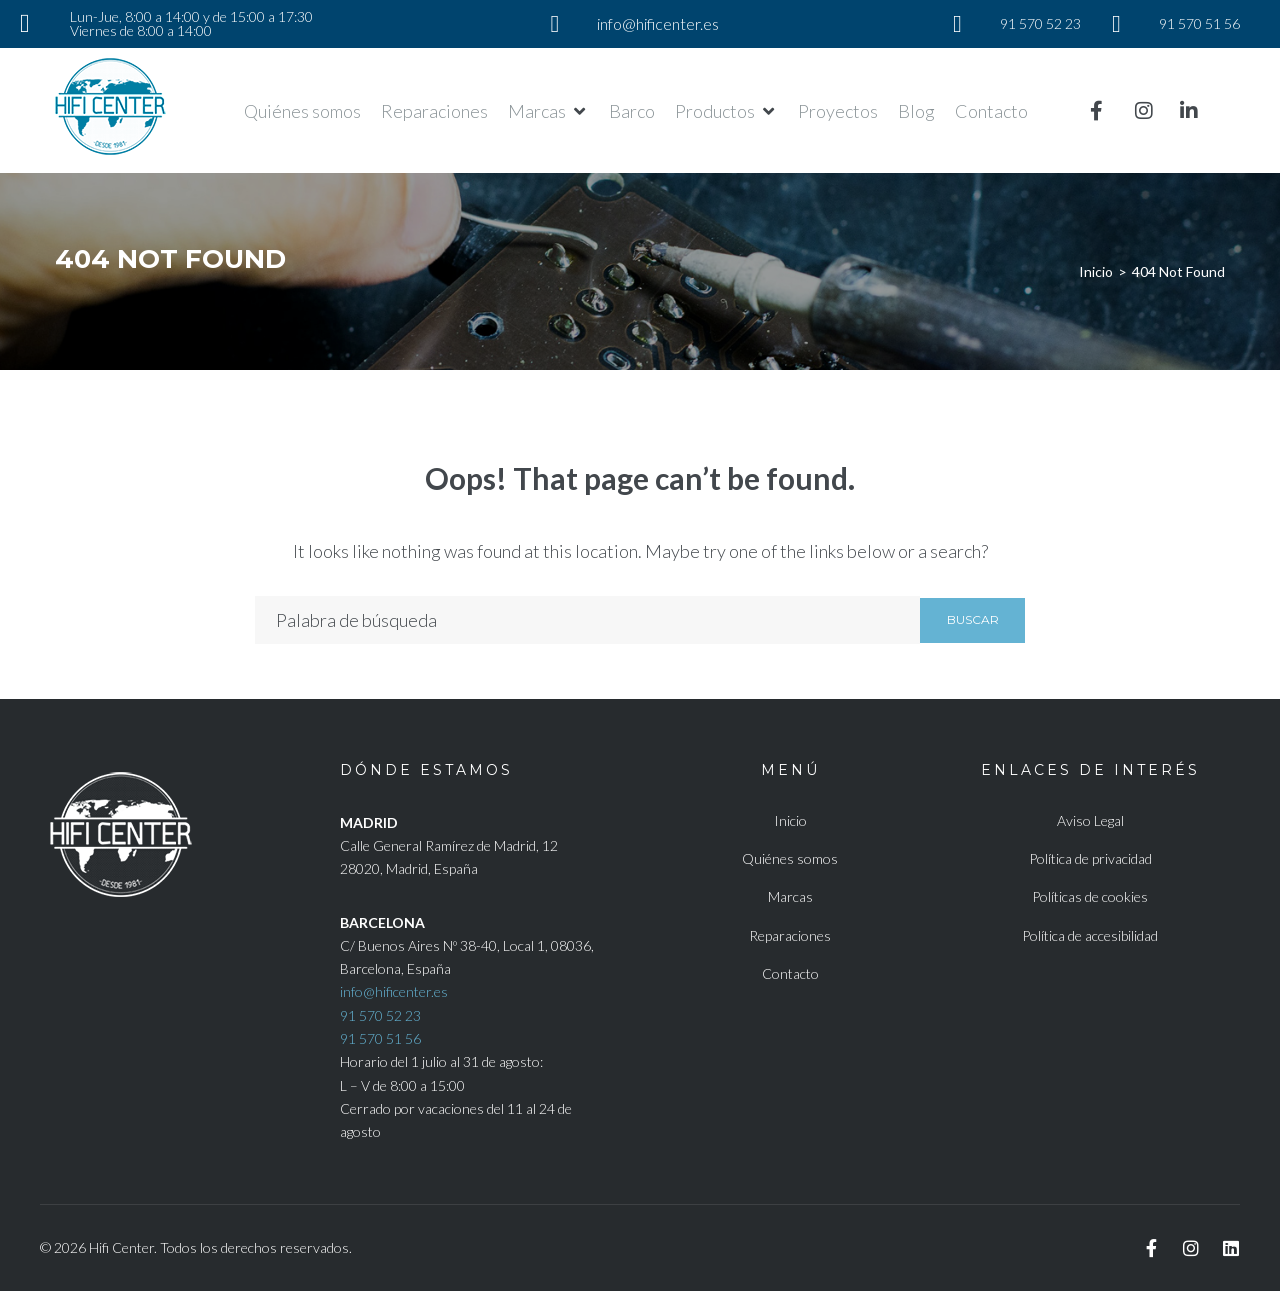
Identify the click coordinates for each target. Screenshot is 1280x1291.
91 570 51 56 (380, 1038)
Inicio (1096, 271)
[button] (548, 111)
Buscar (973, 619)
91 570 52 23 (380, 1015)
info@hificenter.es (394, 991)
